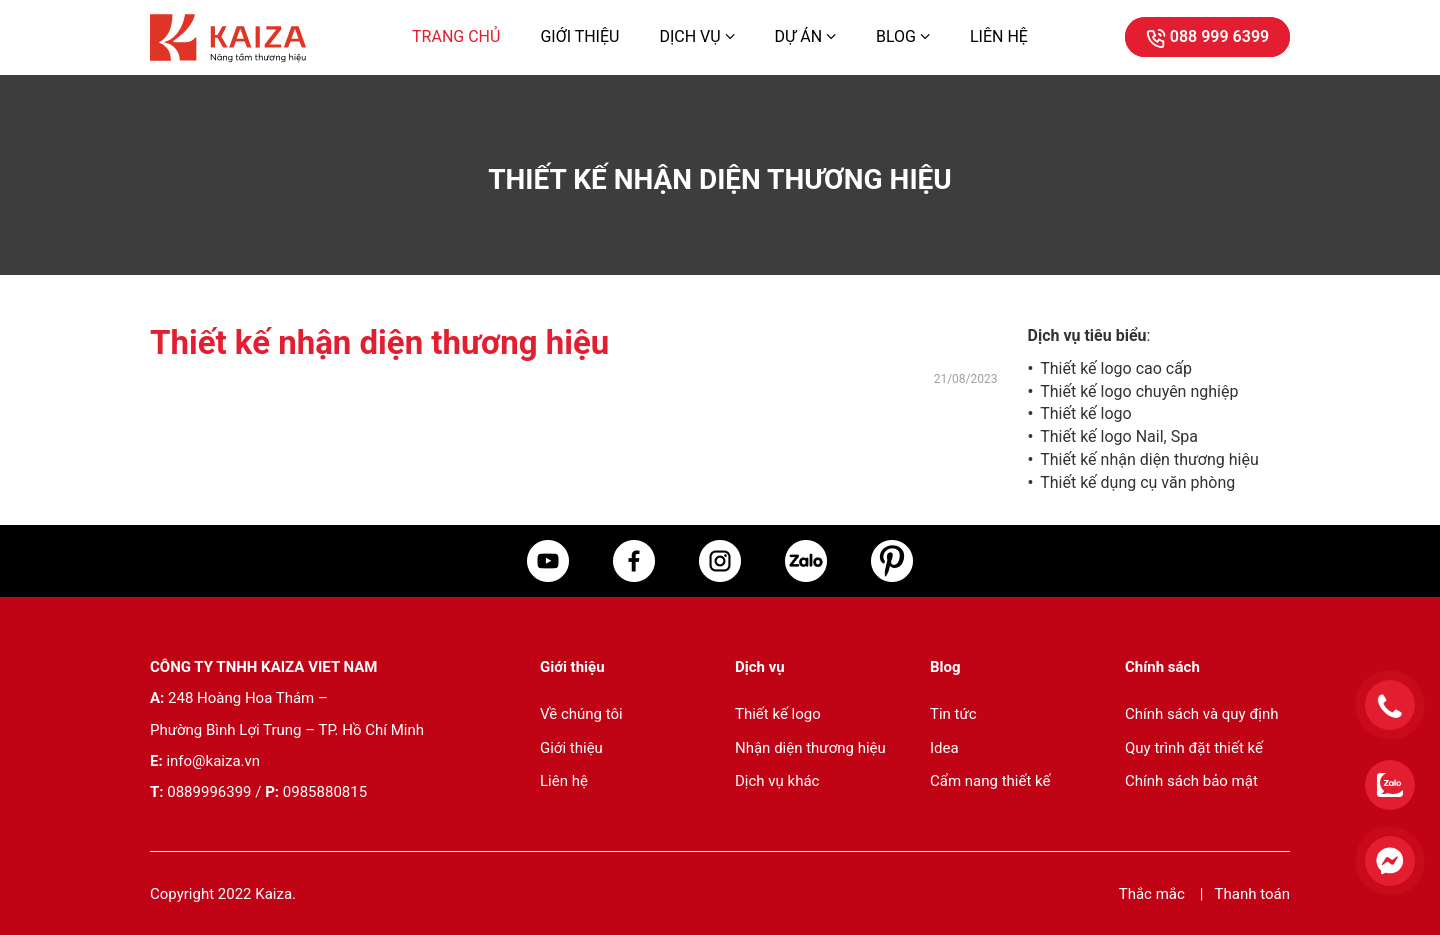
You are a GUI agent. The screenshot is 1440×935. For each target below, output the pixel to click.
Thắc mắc (1154, 894)
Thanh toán (1252, 894)
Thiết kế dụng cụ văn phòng (1137, 482)
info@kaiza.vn (213, 761)
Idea (944, 748)
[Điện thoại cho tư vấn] (1380, 715)
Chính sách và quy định (1202, 714)
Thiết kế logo (1085, 413)
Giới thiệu (579, 36)
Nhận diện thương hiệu (810, 748)
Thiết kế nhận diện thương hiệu (1149, 459)
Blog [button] (903, 36)
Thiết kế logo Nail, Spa (1119, 436)
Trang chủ (456, 36)
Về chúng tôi (581, 714)
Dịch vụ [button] (696, 36)
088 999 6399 (1207, 36)
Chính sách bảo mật (1191, 781)
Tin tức (953, 714)
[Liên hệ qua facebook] (1380, 871)
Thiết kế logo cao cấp (1116, 368)
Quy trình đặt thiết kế (1194, 748)
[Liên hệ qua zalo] (1380, 795)
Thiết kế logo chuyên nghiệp (1139, 391)
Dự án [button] (805, 36)
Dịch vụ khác (777, 781)
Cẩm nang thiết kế (990, 781)
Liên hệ (999, 36)
